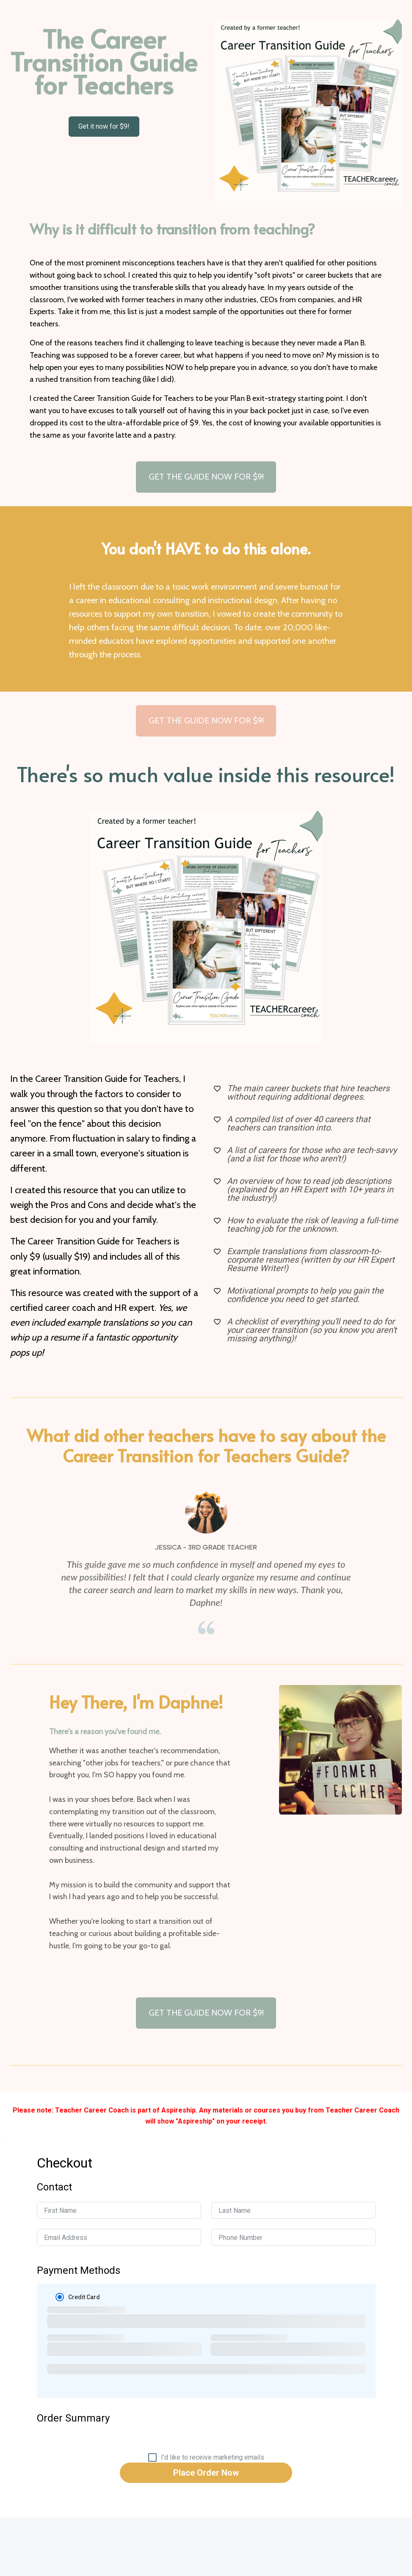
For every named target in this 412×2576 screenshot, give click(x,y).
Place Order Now (206, 2473)
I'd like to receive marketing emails (212, 2457)
